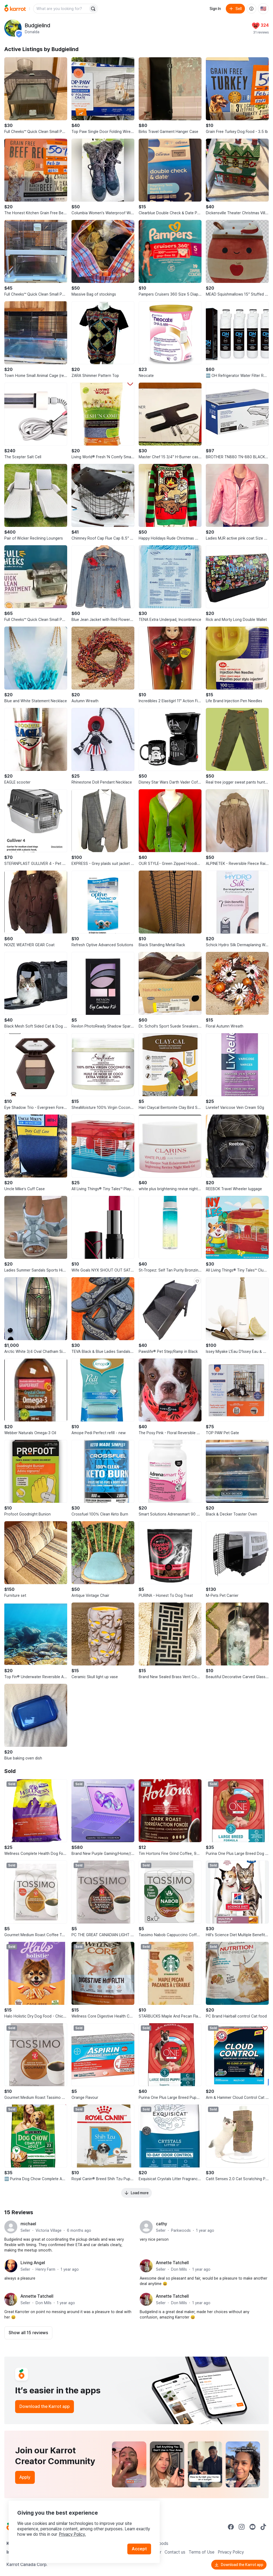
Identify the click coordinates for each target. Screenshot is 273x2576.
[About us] (251, 9)
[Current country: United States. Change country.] (263, 8)
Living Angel (33, 2262)
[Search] (93, 8)
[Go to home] (15, 9)
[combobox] (61, 9)
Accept (139, 2548)
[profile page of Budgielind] (13, 28)
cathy (161, 2223)
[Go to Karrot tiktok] (263, 2527)
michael (28, 2223)
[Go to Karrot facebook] (231, 2527)
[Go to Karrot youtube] (252, 2527)
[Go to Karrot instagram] (241, 2527)
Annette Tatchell (172, 2262)
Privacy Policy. (72, 2534)
